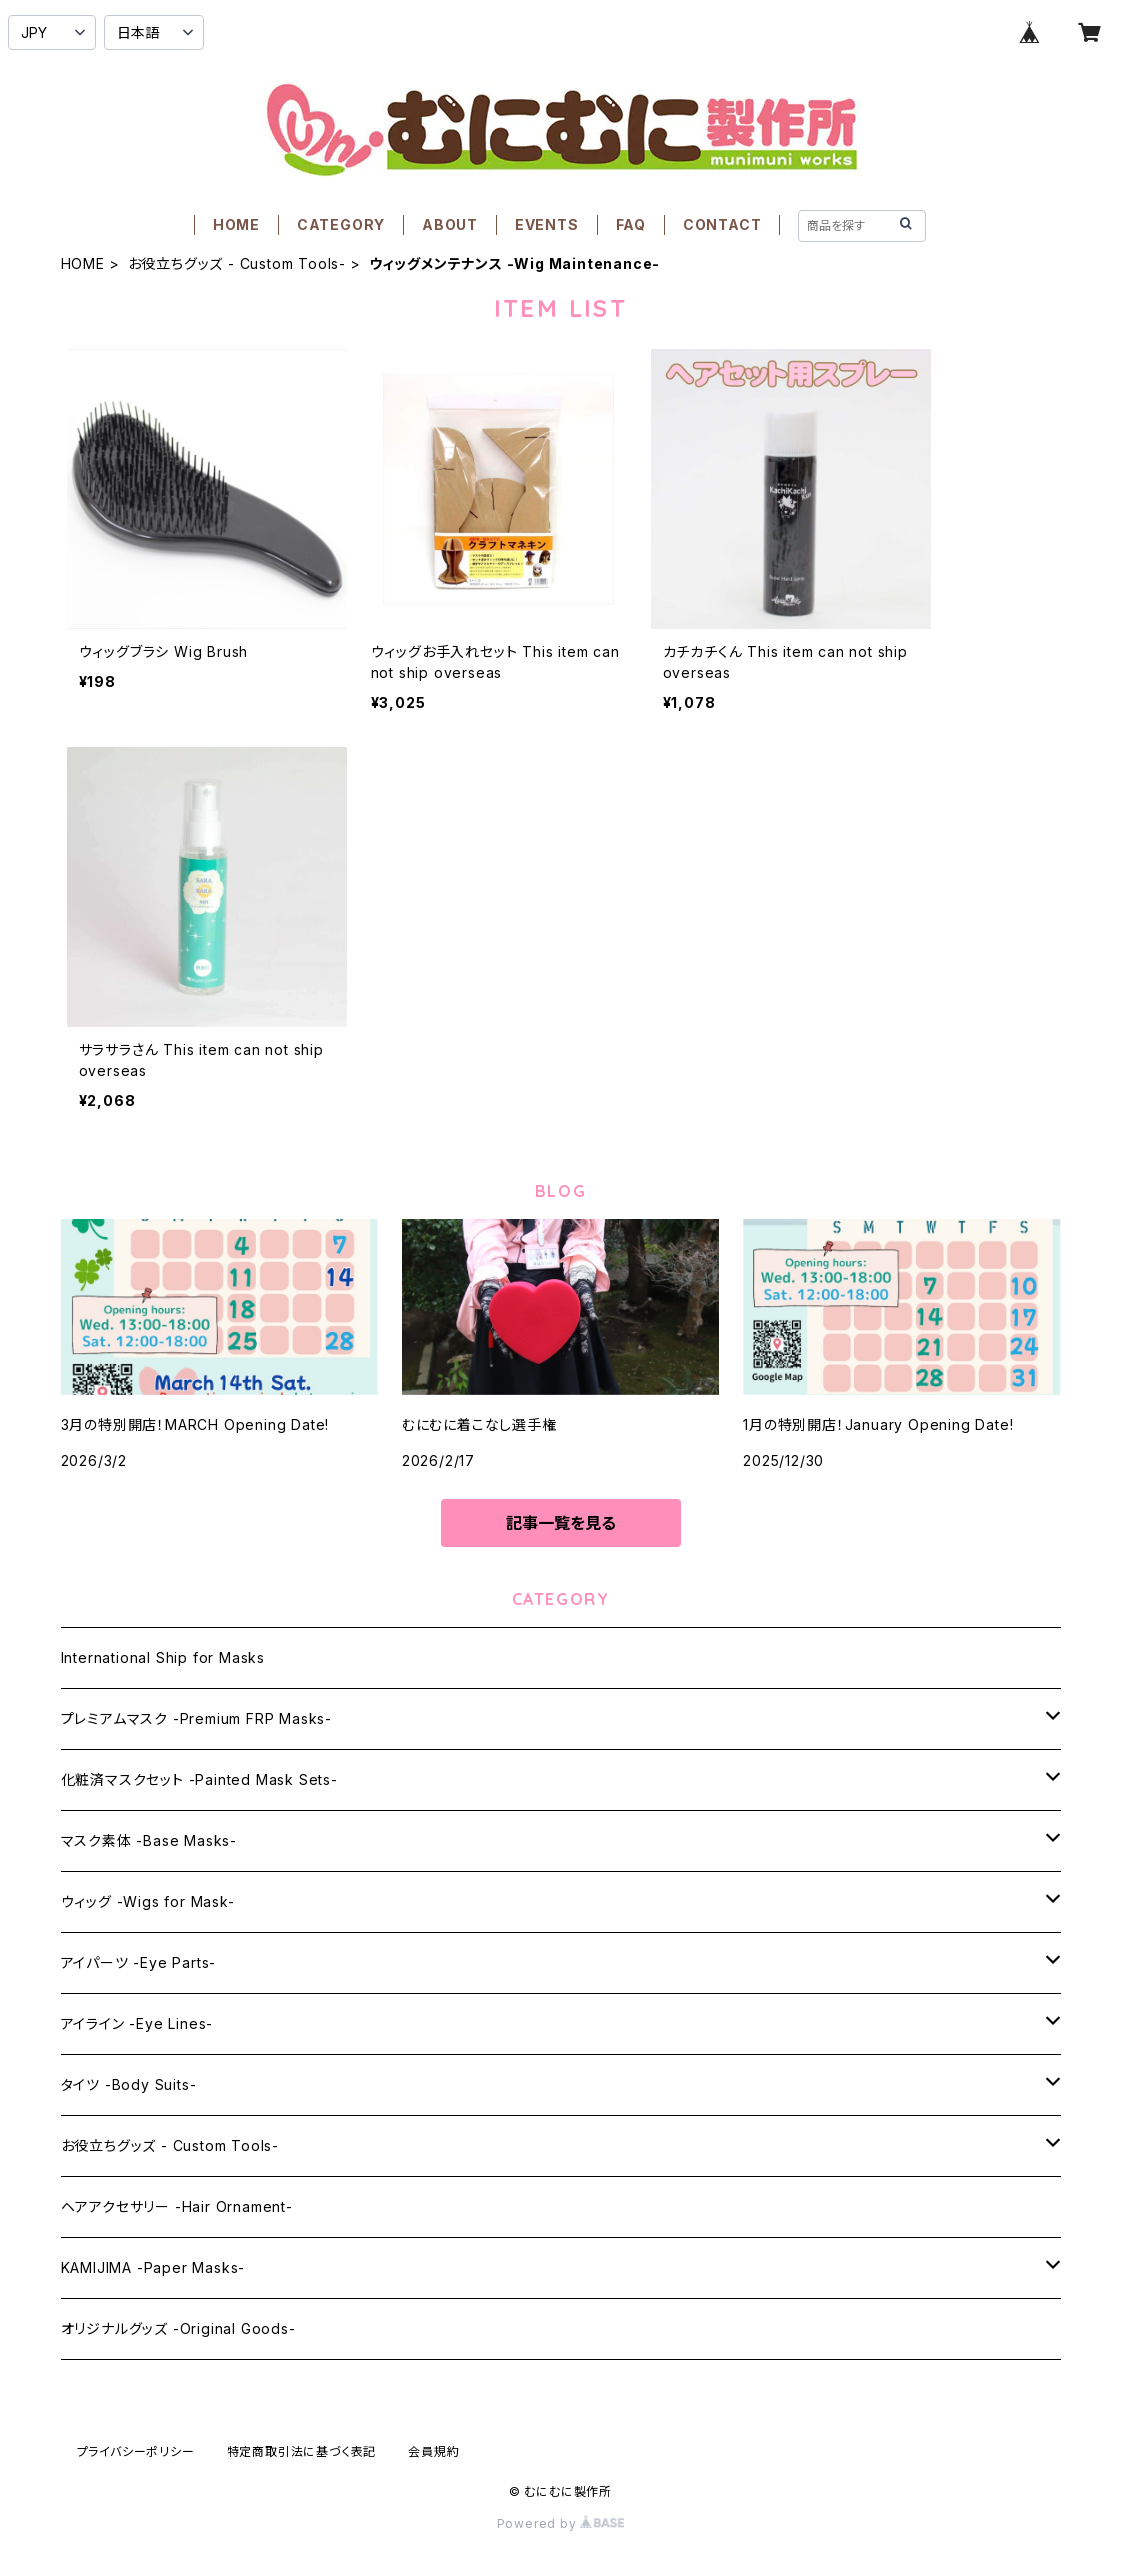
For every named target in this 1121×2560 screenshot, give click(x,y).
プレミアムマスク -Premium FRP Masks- (196, 1718)
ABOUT (450, 224)
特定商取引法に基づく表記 (302, 2451)
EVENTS (547, 224)
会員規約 (433, 2451)
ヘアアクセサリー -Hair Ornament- (177, 2206)
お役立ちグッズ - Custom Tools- (237, 263)
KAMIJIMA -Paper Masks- (153, 2267)
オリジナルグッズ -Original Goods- (178, 2328)
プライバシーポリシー (136, 2451)
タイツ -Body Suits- (129, 2084)
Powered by (561, 2523)
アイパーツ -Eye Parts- (139, 1962)
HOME (236, 224)
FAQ (631, 224)
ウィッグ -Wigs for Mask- (148, 1901)
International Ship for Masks (163, 1657)
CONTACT (722, 224)
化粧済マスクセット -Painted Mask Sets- (199, 1779)
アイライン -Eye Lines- (137, 2023)
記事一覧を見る (561, 1523)
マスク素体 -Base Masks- (149, 1840)
